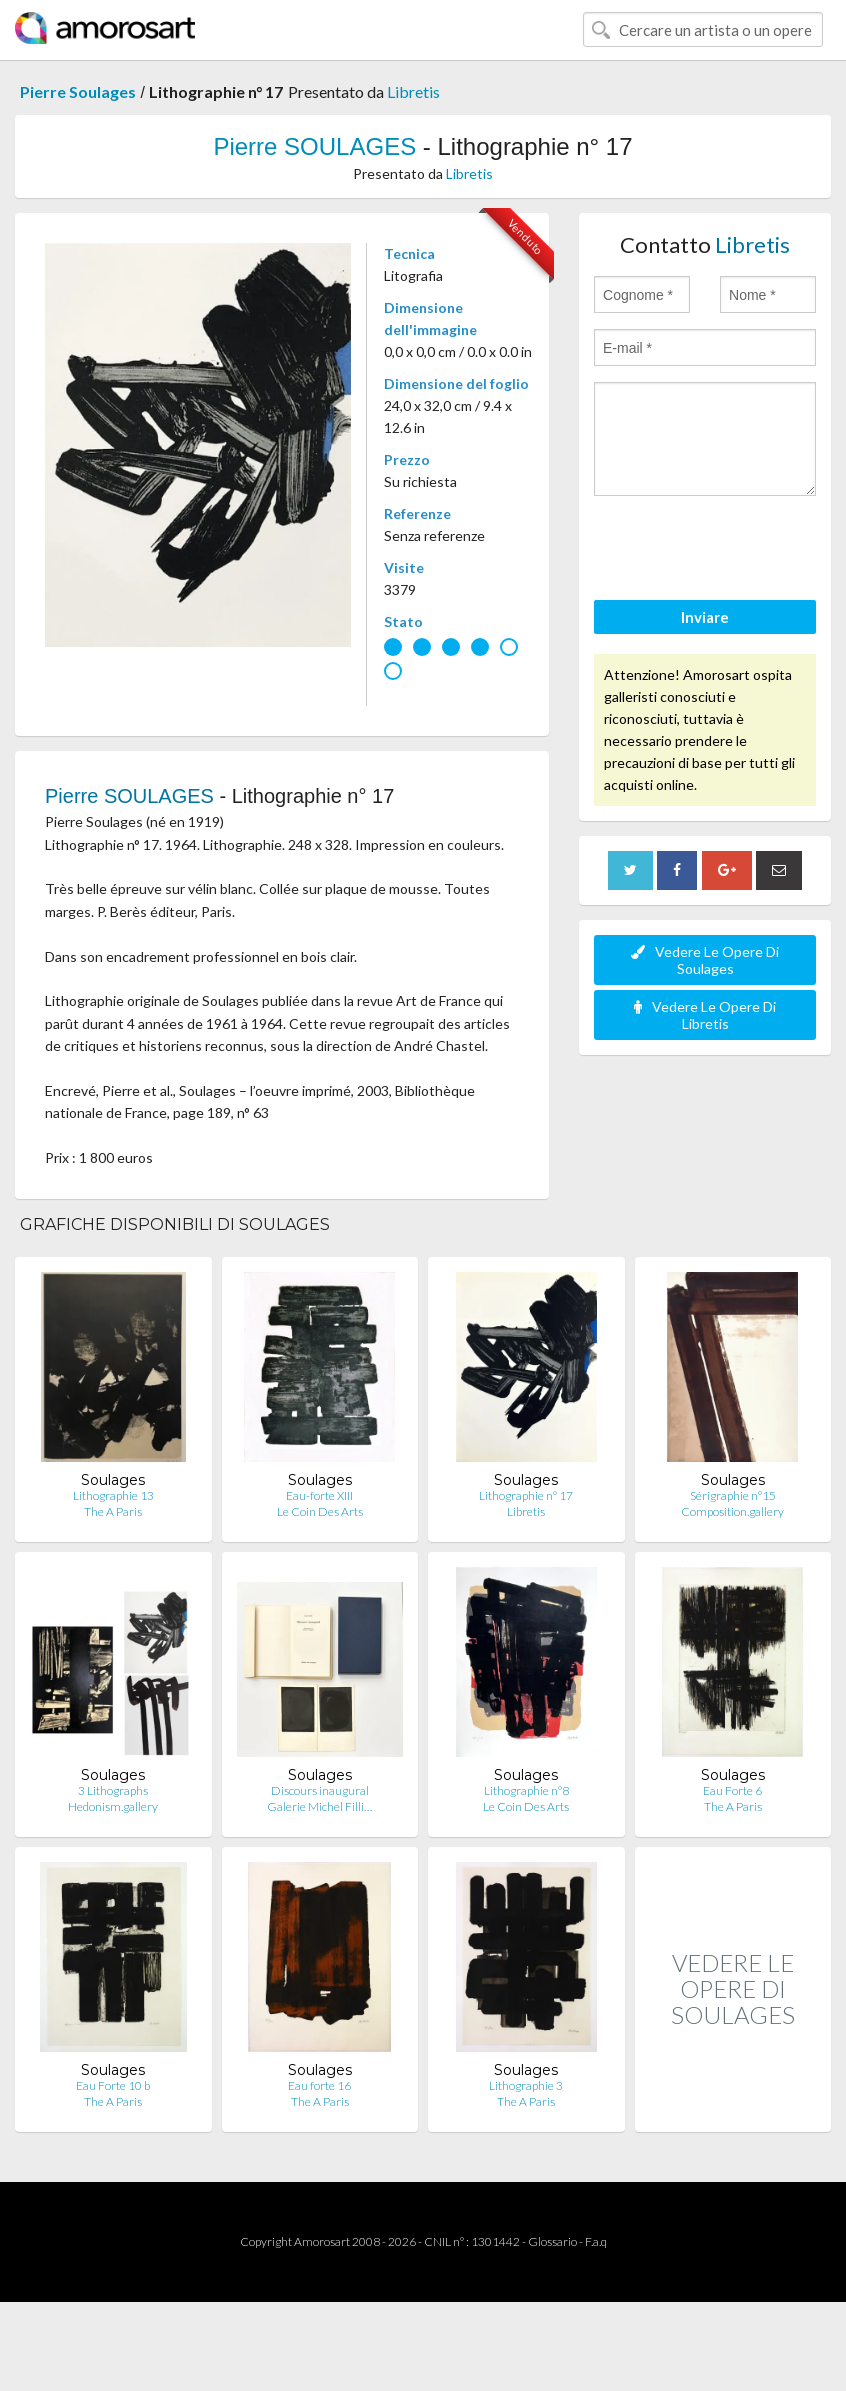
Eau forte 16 (319, 2085)
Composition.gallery (732, 1511)
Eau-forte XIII (319, 1495)
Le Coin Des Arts (320, 1511)
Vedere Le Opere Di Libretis (705, 1015)
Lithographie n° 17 (526, 1495)
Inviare (705, 617)
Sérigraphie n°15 (733, 1495)
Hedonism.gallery (113, 1806)
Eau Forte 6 (732, 1790)
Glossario (552, 2241)
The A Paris (113, 1511)
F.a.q (596, 2241)
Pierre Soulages (78, 91)
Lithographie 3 (526, 2085)
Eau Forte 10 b (113, 2085)
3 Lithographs (113, 1790)
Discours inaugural (320, 1790)
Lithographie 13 (113, 1495)
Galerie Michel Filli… (319, 1806)
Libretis (413, 91)
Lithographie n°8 (526, 1790)
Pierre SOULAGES (314, 146)
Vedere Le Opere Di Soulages (705, 960)
